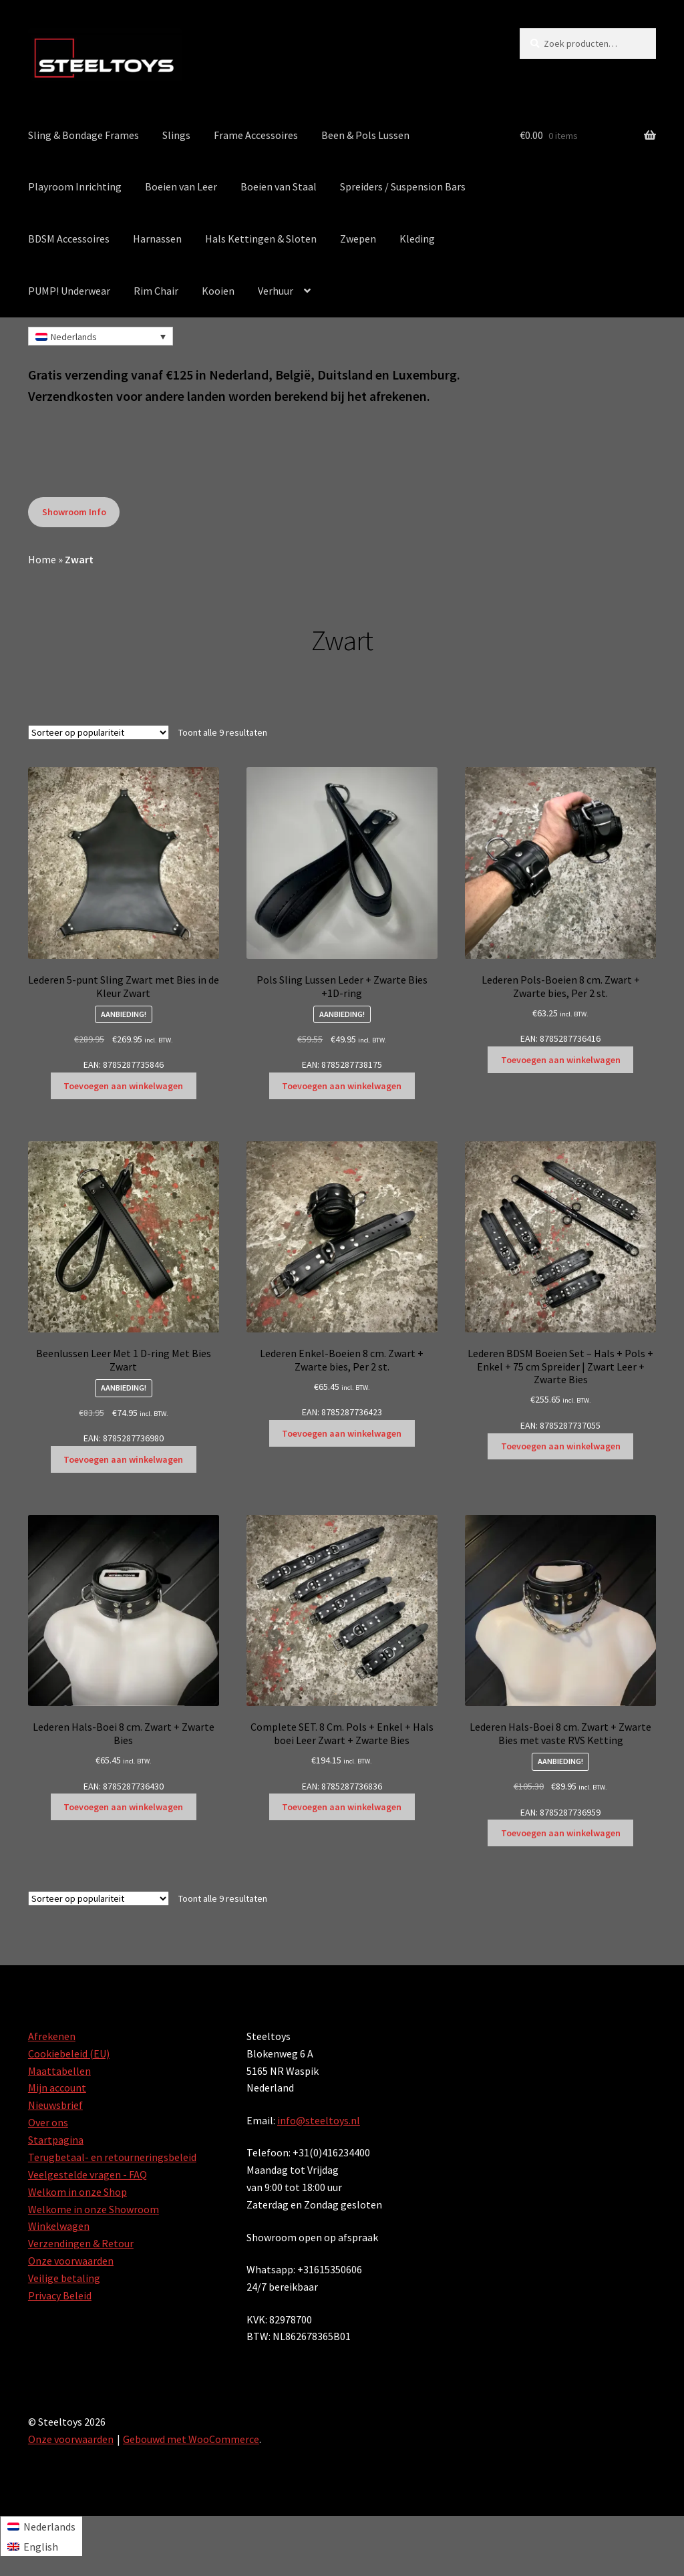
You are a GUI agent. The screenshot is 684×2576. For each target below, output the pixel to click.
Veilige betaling (64, 2278)
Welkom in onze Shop (77, 2191)
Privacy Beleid (60, 2295)
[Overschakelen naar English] (41, 2545)
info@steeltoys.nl (318, 2120)
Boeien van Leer (181, 186)
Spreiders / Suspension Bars (403, 186)
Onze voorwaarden (71, 2260)
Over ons (48, 2122)
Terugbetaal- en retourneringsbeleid (112, 2157)
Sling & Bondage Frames (83, 135)
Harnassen (157, 238)
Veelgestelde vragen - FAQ (87, 2174)
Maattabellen (59, 2071)
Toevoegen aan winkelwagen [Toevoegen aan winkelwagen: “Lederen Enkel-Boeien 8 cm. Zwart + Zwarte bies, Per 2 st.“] (341, 1433)
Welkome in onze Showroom (93, 2209)
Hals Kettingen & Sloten (261, 238)
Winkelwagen (59, 2226)
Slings (176, 135)
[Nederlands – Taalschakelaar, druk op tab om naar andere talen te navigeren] (100, 336)
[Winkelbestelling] (98, 732)
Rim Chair (156, 290)
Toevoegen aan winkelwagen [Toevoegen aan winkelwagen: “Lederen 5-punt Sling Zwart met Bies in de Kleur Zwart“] (123, 1086)
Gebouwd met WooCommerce (191, 2439)
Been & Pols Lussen (365, 135)
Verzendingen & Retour (81, 2243)
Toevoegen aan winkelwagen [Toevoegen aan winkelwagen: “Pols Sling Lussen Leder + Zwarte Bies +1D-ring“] (341, 1086)
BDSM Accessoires (69, 238)
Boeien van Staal (278, 186)
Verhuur (275, 290)
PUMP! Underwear (69, 290)
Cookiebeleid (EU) (69, 2053)
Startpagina (55, 2139)
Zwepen (358, 238)
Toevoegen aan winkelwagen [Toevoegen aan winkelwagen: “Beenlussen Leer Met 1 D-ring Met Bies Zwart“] (123, 1459)
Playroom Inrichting (75, 186)
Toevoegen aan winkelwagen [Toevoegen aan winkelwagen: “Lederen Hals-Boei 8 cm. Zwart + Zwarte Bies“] (123, 1807)
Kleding (417, 238)
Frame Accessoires (256, 135)
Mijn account (57, 2087)
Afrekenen (51, 2036)
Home (42, 559)
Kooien (218, 290)
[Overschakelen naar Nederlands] (41, 2526)
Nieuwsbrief (55, 2105)
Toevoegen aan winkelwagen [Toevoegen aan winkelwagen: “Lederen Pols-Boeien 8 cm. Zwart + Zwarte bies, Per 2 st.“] (561, 1060)
